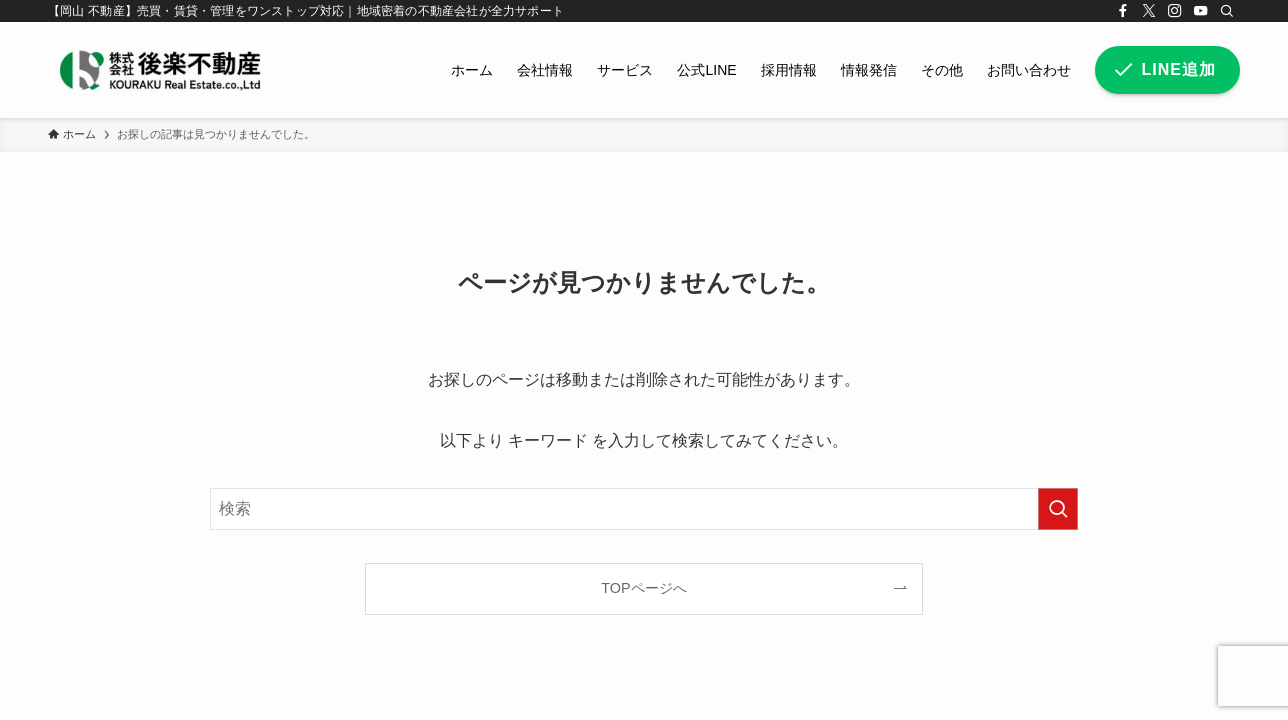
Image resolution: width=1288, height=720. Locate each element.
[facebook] (1123, 11)
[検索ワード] (644, 509)
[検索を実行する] (1058, 509)
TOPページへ (643, 588)
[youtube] (1201, 11)
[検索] (1227, 11)
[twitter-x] (1149, 11)
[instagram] (1175, 11)
